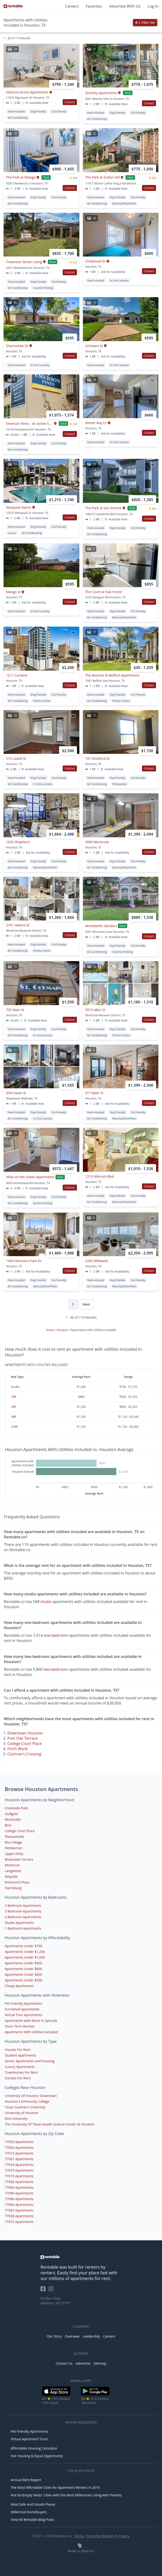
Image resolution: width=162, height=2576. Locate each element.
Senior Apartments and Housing (29, 2061)
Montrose (12, 1865)
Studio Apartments (19, 1922)
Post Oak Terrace (22, 1738)
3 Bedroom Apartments (23, 1911)
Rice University (16, 2118)
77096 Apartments (19, 2199)
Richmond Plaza (17, 1882)
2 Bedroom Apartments (23, 1905)
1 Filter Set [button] (145, 22)
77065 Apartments (19, 2210)
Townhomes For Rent (21, 2072)
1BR (13, 1397)
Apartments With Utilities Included (31, 2032)
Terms (79, 2536)
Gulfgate (11, 1813)
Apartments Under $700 (23, 1946)
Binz (8, 1825)
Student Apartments (20, 2055)
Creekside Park (16, 1808)
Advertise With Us (125, 6)
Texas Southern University (25, 2107)
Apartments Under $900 (23, 1963)
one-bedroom (56, 1635)
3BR (13, 1417)
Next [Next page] (86, 1304)
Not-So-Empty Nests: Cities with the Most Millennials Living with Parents (66, 2495)
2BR (13, 1407)
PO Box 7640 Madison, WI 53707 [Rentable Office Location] (55, 2300)
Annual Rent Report (26, 2480)
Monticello (13, 1819)
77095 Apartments (19, 2187)
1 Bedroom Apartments (23, 1928)
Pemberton (13, 1848)
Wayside (11, 1876)
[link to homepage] (81, 2257)
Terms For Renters (100, 2536)
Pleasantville (14, 1836)
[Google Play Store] (95, 2395)
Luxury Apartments (20, 2066)
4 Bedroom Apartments (23, 1917)
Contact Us (64, 2363)
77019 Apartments (19, 2176)
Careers (72, 6)
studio (46, 1601)
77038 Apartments (19, 2216)
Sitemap (100, 2363)
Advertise (83, 2363)
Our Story (54, 2336)
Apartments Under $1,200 (25, 1951)
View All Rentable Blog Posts (32, 2519)
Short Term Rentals (20, 2026)
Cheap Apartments (19, 1986)
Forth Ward (17, 1748)
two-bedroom (56, 1669)
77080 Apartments (19, 2193)
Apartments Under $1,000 (25, 1957)
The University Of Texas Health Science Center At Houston (50, 2124)
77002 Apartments (19, 2147)
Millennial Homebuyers (29, 2512)
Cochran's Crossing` (24, 1754)
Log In (153, 6)
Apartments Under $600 (23, 1974)
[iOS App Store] (56, 2395)
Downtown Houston (25, 1733)
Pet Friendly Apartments (23, 2003)
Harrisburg (13, 1888)
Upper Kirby (14, 1853)
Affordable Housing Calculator (34, 2448)
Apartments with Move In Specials (31, 2020)
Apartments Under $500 (23, 1980)
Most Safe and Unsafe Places (33, 2504)
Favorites (94, 6)
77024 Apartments (19, 2164)
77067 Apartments (19, 2159)
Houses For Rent (17, 2049)
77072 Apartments (19, 2221)
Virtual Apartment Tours (29, 2439)
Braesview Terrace (19, 1859)
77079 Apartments (19, 2170)
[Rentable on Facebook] (44, 2290)
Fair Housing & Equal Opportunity (37, 2456)
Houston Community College (27, 2101)
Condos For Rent (17, 2078)
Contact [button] (70, 102)
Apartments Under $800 (23, 1968)
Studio (15, 1387)
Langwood (13, 1871)
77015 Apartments (19, 2153)
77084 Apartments (19, 2204)
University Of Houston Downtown (31, 2095)
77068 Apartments (19, 2181)
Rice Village (13, 1842)
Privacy (123, 2536)
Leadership (91, 2336)
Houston (62, 1330)
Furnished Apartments (22, 2009)
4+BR (14, 1427)
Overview (72, 2336)
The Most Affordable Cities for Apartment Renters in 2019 (55, 2487)
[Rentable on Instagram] (51, 2290)
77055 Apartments (19, 2142)
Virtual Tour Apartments (23, 2015)
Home (50, 1330)
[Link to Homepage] (13, 6)
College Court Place (24, 1743)
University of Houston (22, 2113)
